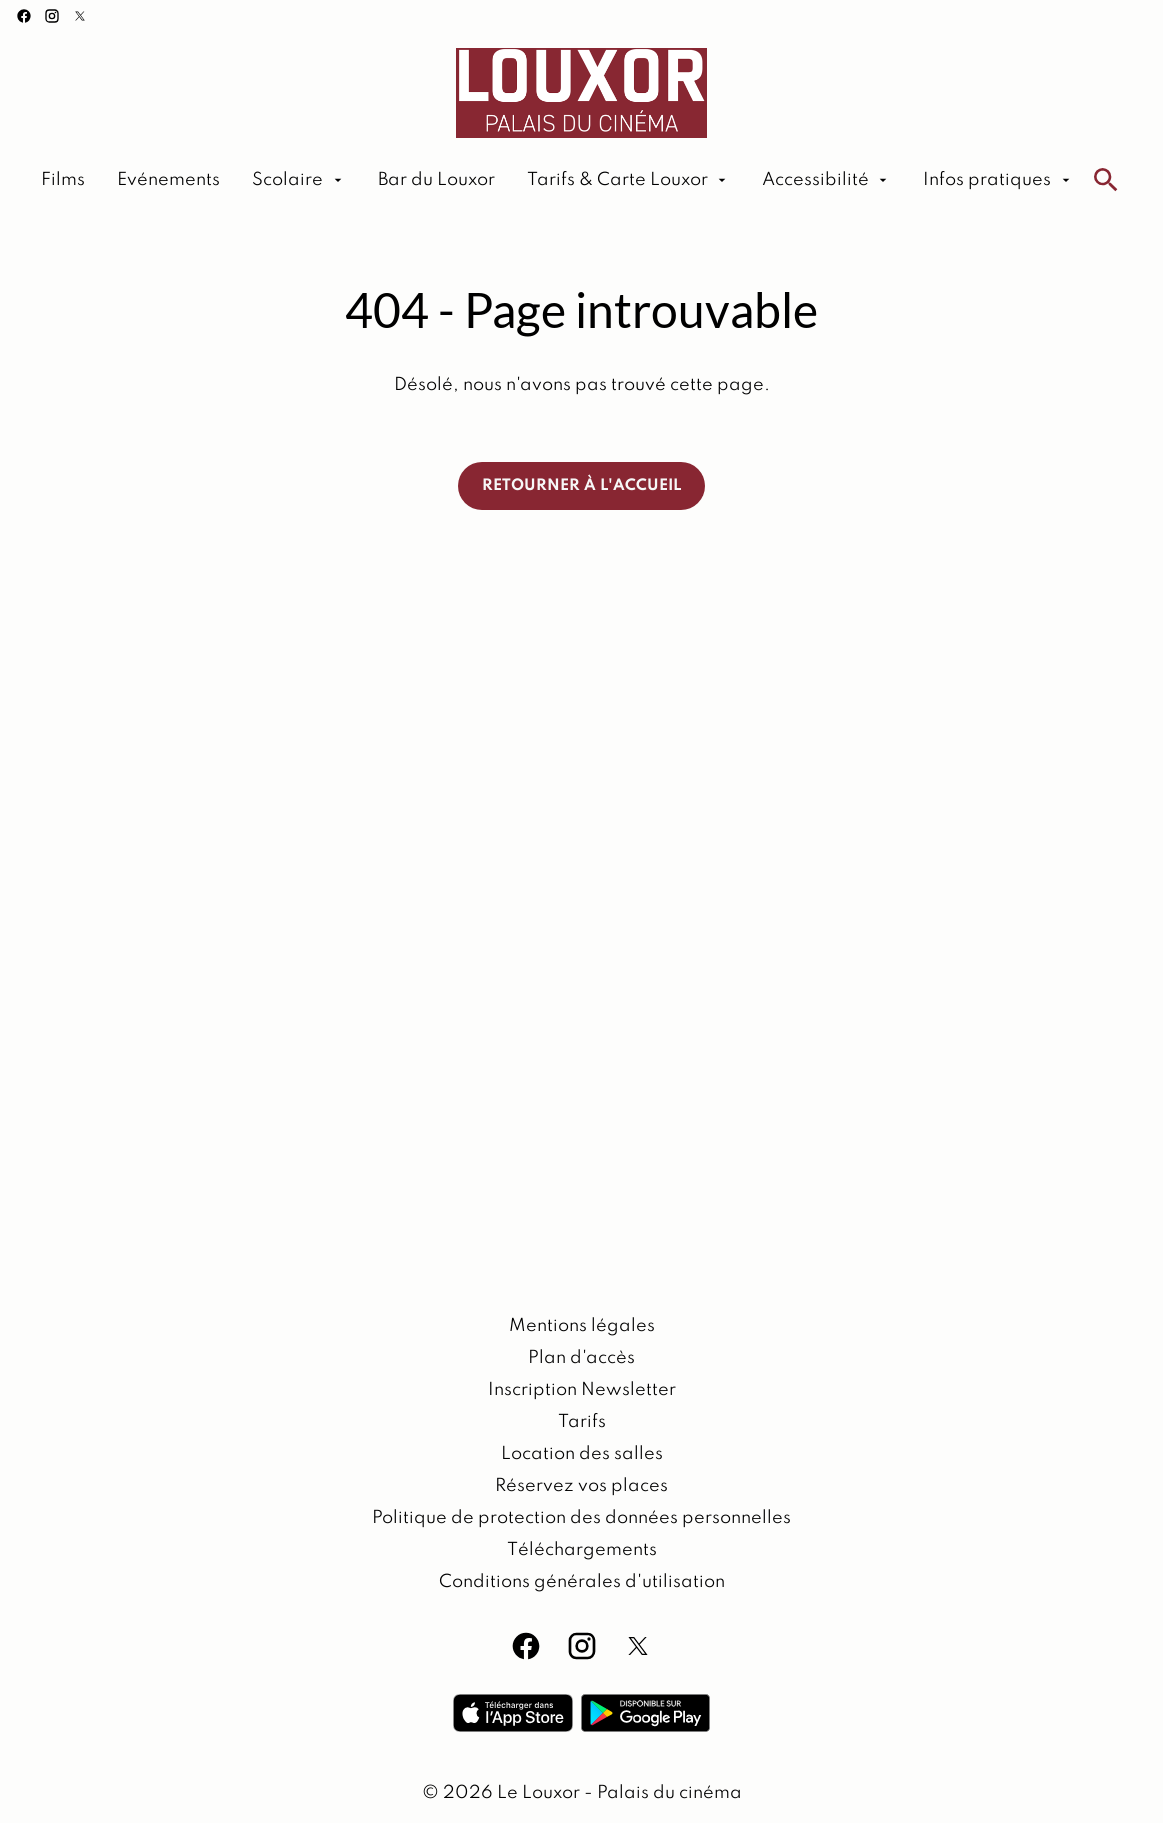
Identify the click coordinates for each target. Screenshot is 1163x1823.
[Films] (63, 180)
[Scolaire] (298, 180)
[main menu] (557, 180)
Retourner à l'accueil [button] (581, 486)
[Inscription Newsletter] (582, 1390)
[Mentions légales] (582, 1326)
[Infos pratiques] (998, 180)
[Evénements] (168, 180)
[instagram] (52, 16)
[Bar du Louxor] (436, 180)
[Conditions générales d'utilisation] (582, 1582)
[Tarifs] (582, 1422)
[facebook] (24, 16)
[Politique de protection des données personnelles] (581, 1518)
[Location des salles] (582, 1454)
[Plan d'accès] (581, 1358)
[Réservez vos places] (581, 1486)
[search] (1106, 180)
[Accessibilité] (826, 180)
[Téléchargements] (582, 1550)
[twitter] (80, 16)
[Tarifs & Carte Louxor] (628, 180)
